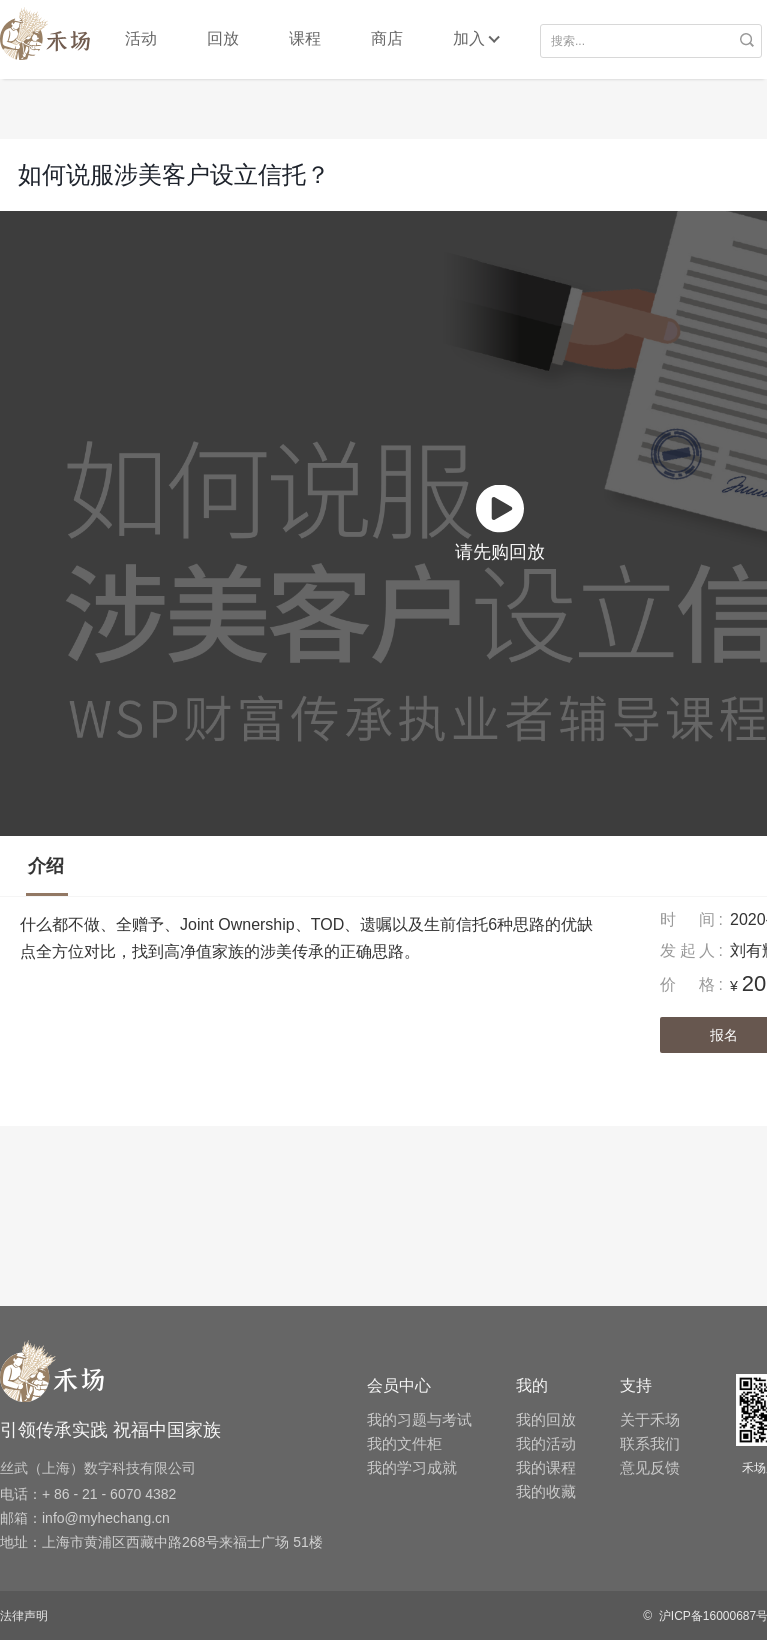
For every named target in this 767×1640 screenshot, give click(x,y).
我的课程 (546, 1467)
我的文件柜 (404, 1443)
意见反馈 (650, 1467)
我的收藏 (546, 1491)
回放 (223, 38)
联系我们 (650, 1443)
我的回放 (546, 1419)
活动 (141, 38)
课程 (305, 38)
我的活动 (546, 1443)
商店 (387, 38)
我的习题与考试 (419, 1419)
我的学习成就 (412, 1467)
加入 (469, 38)
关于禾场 (650, 1419)
